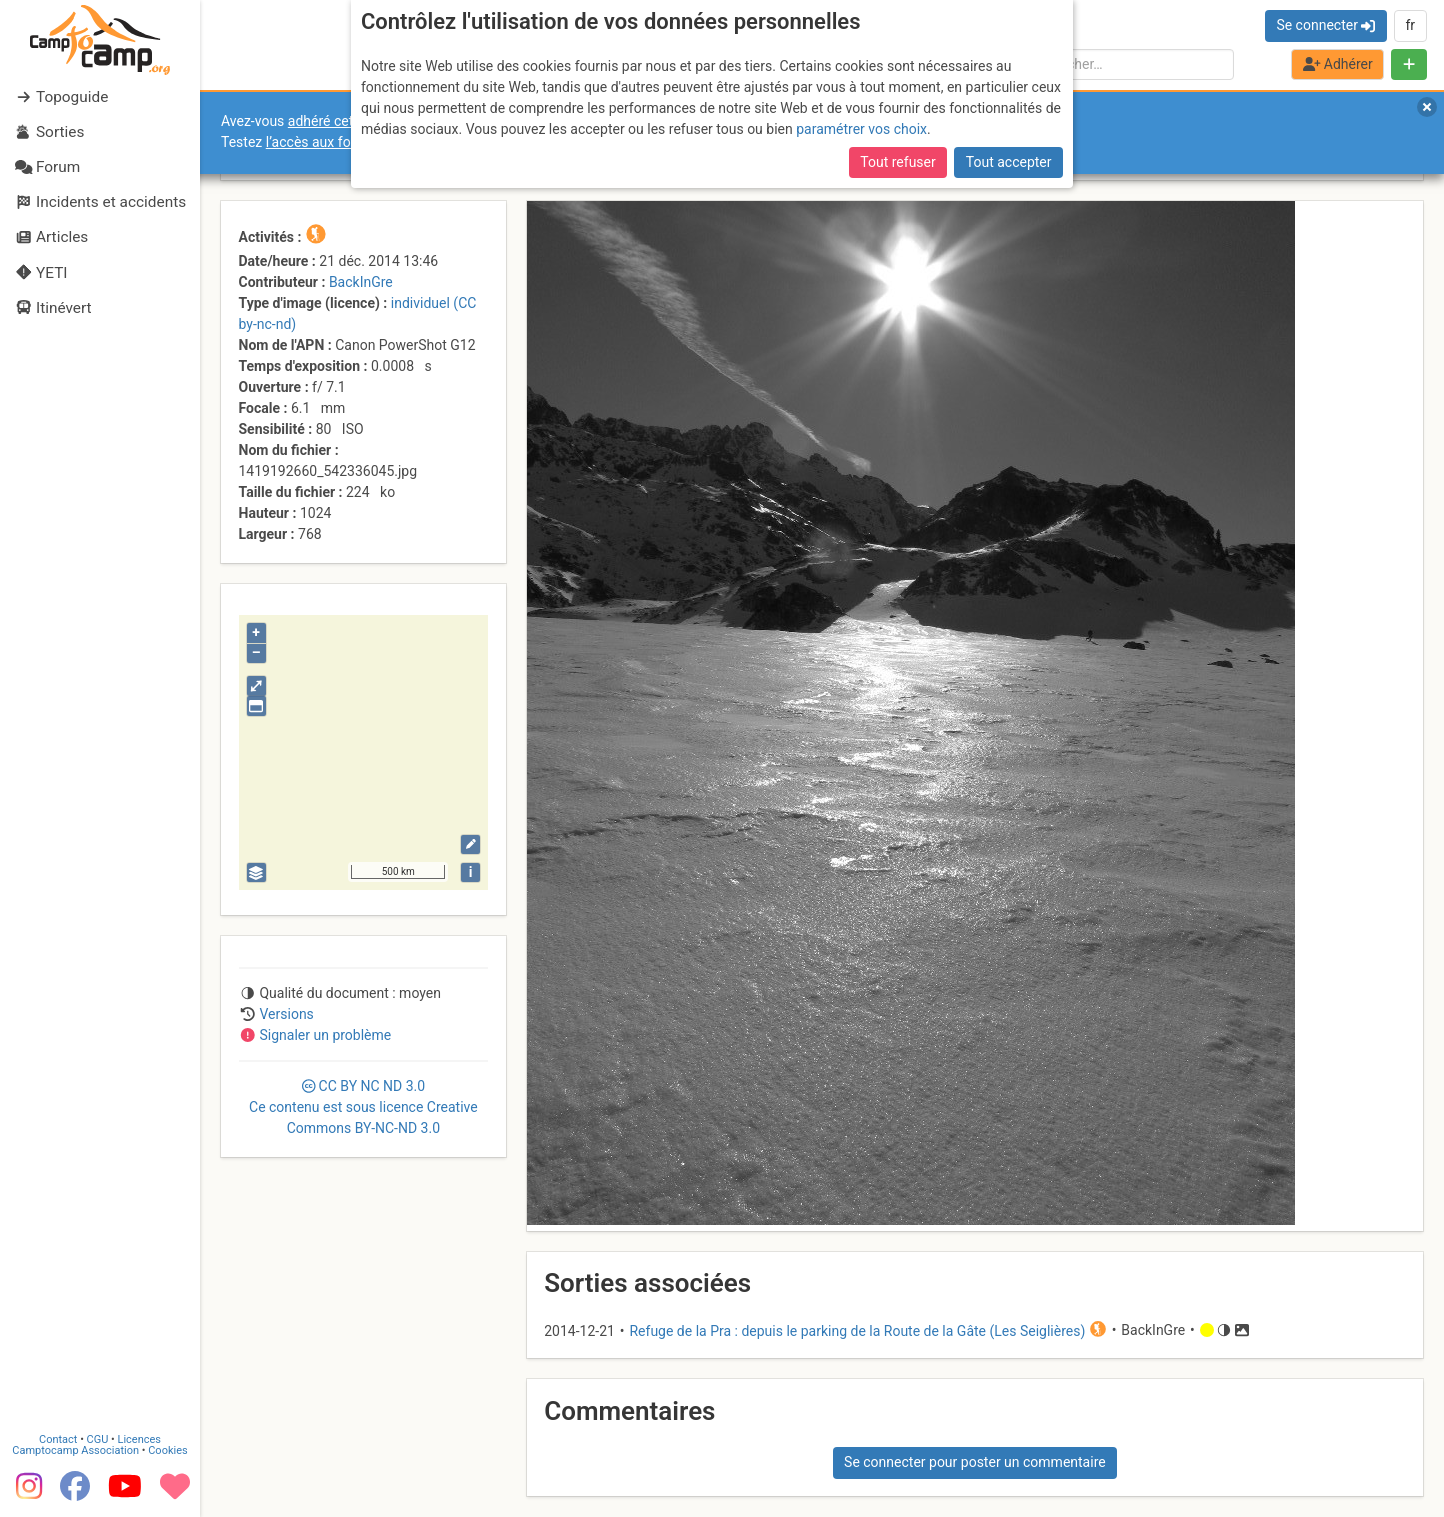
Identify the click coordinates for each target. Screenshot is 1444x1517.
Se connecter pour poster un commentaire (975, 1462)
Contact (58, 1437)
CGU (98, 1437)
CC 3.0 (363, 1107)
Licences (139, 1437)
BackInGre (361, 282)
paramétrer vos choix (861, 129)
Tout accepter (1009, 162)
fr (1410, 25)
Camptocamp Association (75, 1448)
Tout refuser (897, 162)
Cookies (167, 1448)
